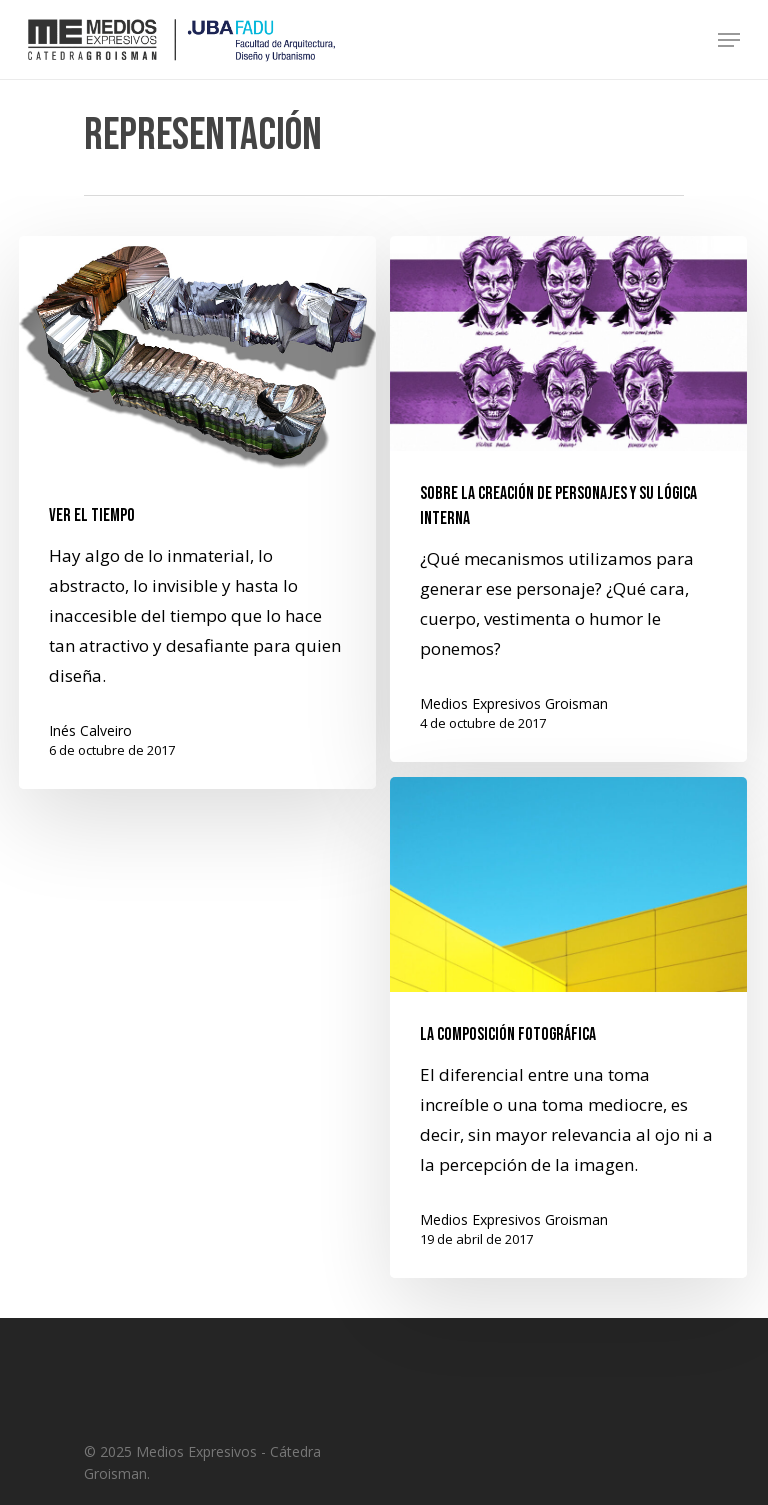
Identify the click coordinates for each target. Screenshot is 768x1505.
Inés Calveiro (90, 730)
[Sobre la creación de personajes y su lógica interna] (568, 499)
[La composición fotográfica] (568, 1045)
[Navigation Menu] (729, 40)
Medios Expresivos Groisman (514, 703)
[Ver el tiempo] (197, 512)
